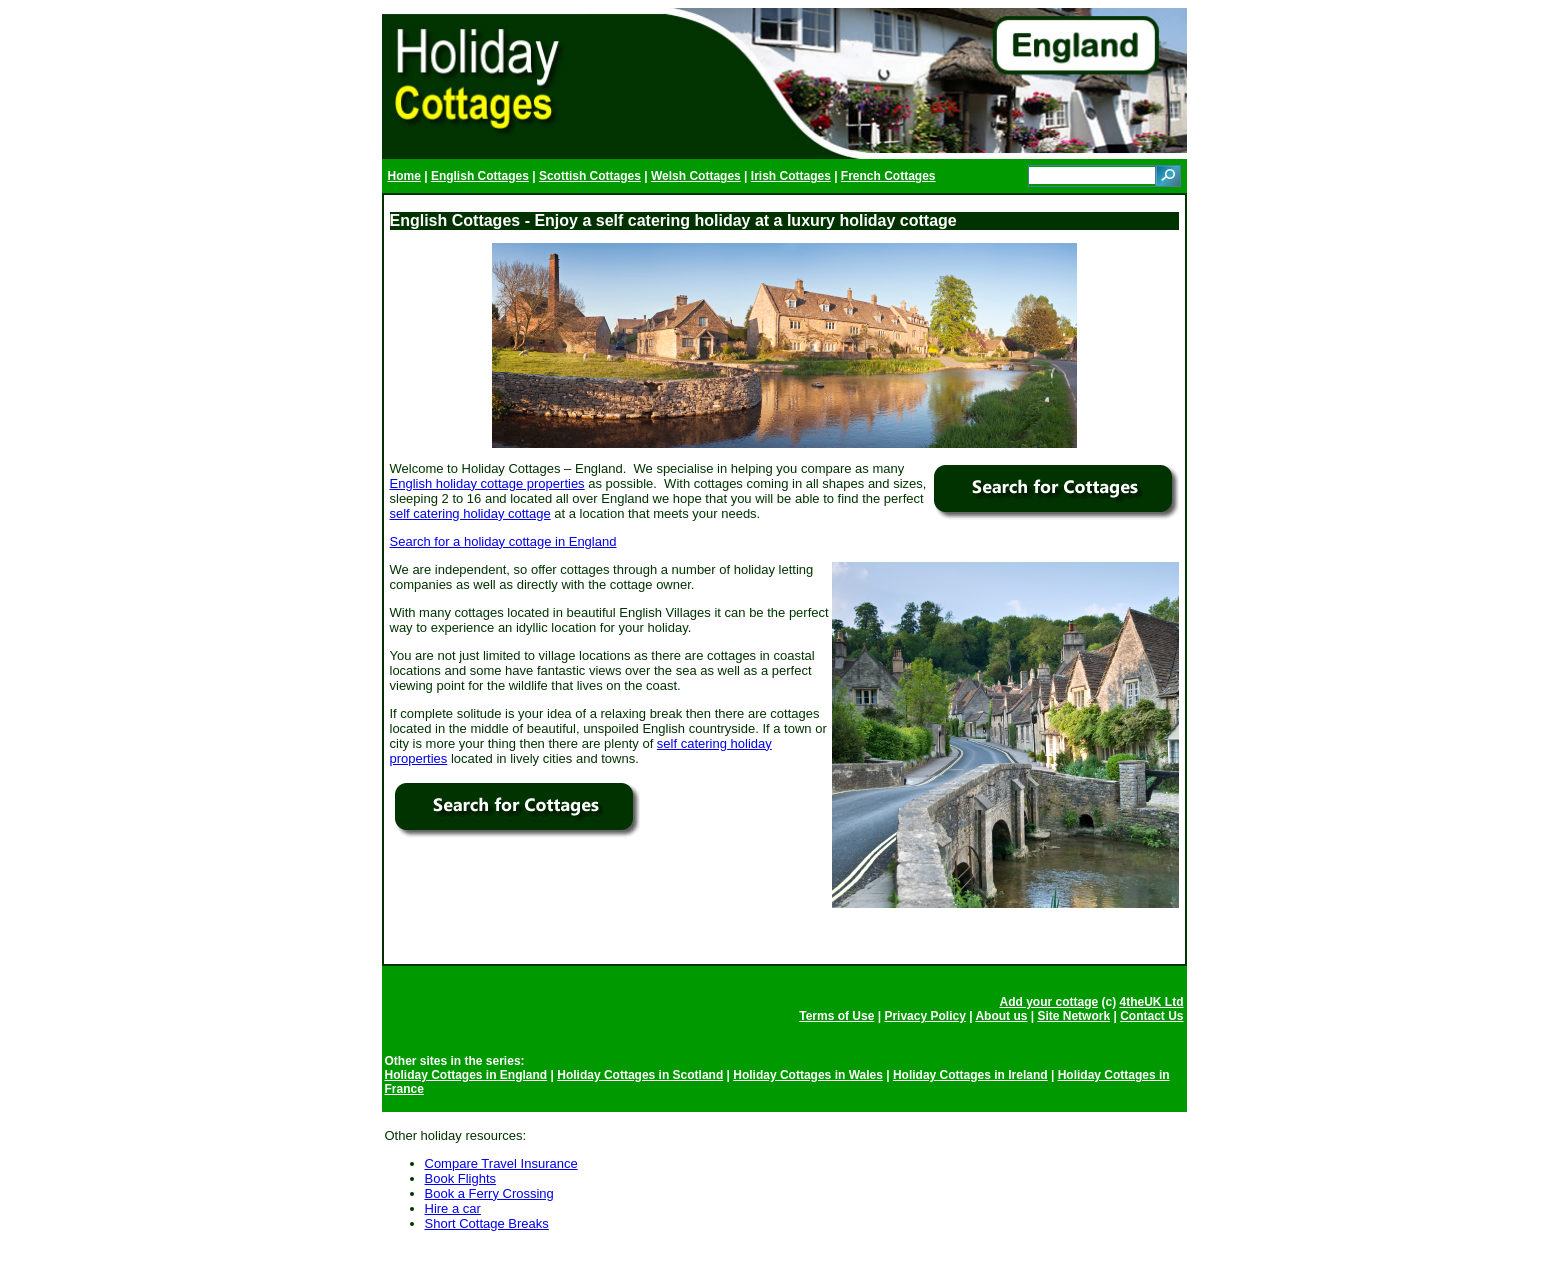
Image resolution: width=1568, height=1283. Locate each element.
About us (1001, 1016)
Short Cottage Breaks (487, 1223)
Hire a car (453, 1208)
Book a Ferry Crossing (489, 1193)
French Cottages (888, 176)
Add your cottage (1048, 1002)
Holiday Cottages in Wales (808, 1075)
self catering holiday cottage (470, 513)
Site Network (1073, 1016)
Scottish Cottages (590, 176)
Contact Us (1151, 1016)
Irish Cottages (791, 176)
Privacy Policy (924, 1016)
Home (404, 176)
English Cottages (480, 176)
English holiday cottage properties (487, 483)
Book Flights (461, 1178)
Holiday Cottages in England (466, 1075)
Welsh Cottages (696, 176)
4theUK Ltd (1152, 1002)
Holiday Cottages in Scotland (640, 1075)
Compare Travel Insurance (501, 1163)
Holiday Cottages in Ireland (970, 1075)
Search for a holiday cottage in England (503, 541)
